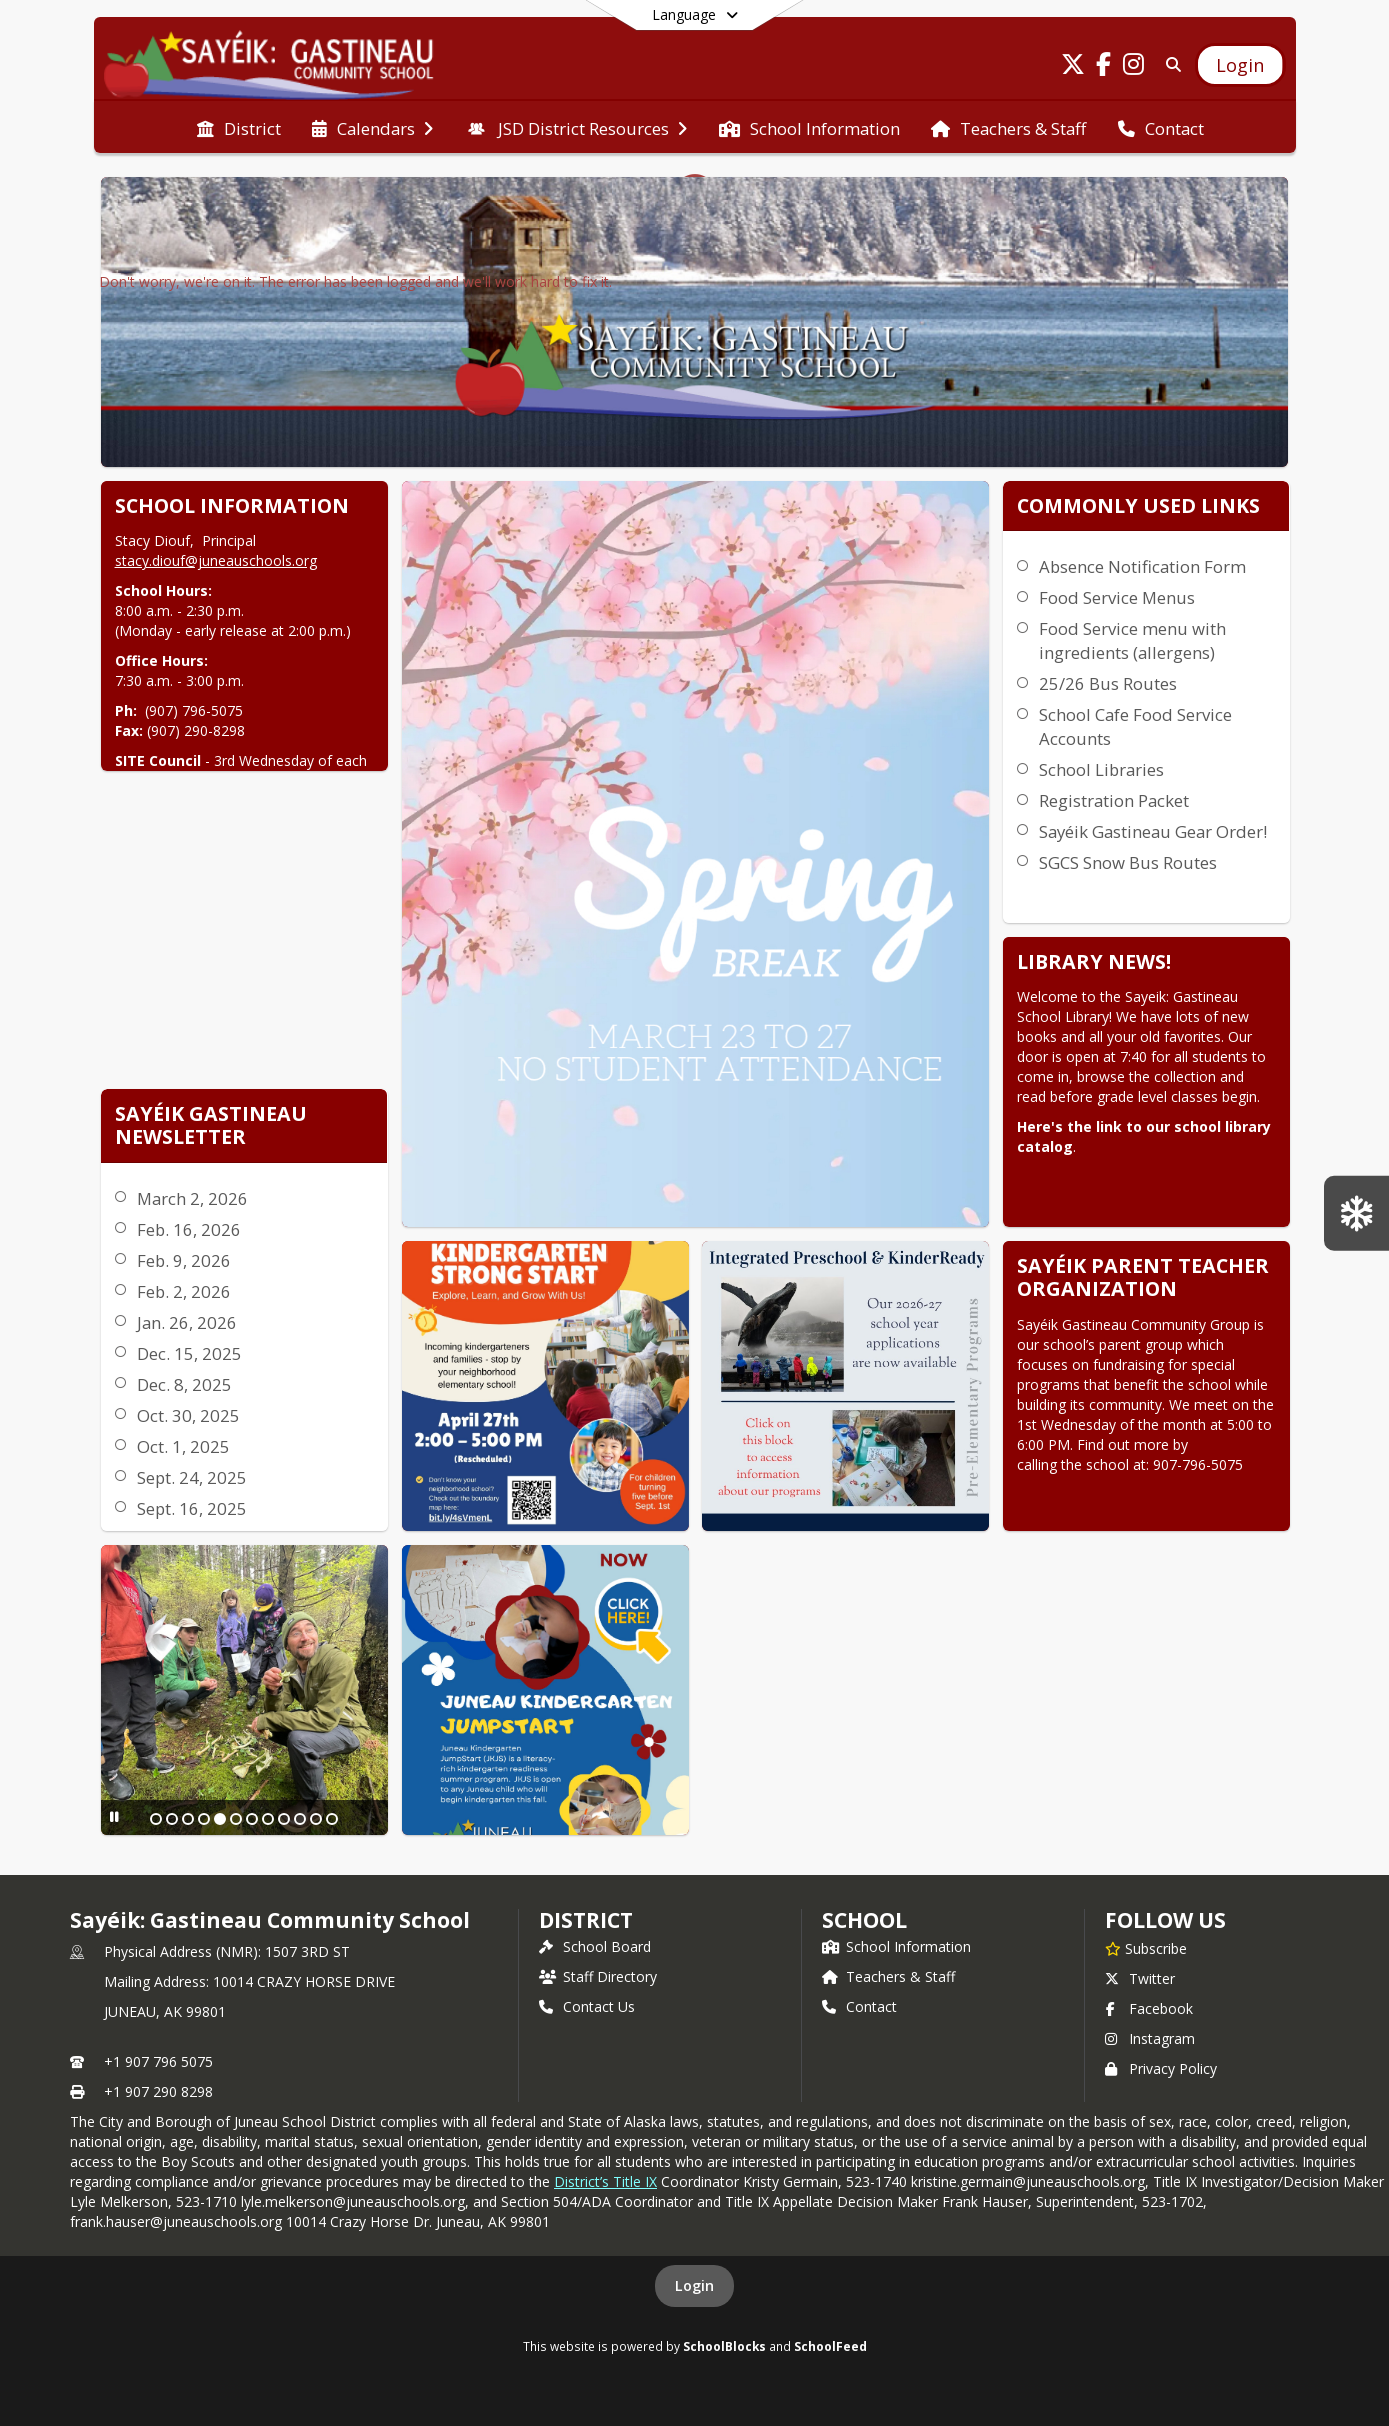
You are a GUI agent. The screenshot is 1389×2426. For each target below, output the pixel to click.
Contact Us (587, 2006)
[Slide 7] (252, 1819)
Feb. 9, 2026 (184, 1260)
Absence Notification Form (1142, 566)
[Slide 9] (284, 1819)
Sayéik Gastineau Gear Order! (1153, 831)
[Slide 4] (204, 1819)
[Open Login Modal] (1240, 65)
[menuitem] (239, 127)
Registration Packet (1114, 800)
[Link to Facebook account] (1103, 67)
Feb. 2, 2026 (184, 1291)
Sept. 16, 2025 (192, 1508)
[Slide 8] (268, 1819)
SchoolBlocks (724, 2346)
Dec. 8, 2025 (184, 1384)
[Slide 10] (300, 1819)
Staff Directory (598, 1976)
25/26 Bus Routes (1108, 683)
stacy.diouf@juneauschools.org (216, 560)
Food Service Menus (1117, 597)
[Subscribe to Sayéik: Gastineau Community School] (1146, 1948)
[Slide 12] (332, 1819)
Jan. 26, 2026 (187, 1322)
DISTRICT (586, 1920)
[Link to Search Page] (1169, 64)
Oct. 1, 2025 (183, 1446)
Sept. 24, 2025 (192, 1477)
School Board (595, 1946)
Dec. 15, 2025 (189, 1353)
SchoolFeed (830, 2346)
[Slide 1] (156, 1819)
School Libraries (1101, 769)
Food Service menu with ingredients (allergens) (1132, 640)
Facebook (1149, 2008)
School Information (896, 1946)
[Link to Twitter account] (1073, 67)
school (864, 1920)
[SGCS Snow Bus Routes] (1356, 1212)
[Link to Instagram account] (1133, 67)
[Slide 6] (236, 1819)
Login (694, 2285)
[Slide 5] (220, 1819)
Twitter (1140, 1978)
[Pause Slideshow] (114, 1816)
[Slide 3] (188, 1819)
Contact (859, 2006)
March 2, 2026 (192, 1198)
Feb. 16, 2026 (189, 1229)
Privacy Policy (1161, 2068)
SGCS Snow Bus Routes (1128, 862)
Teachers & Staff (888, 1976)
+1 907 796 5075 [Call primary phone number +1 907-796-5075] (158, 2061)
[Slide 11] (316, 1819)
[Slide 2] (172, 1819)
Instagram (1150, 2038)
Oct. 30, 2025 (188, 1415)
